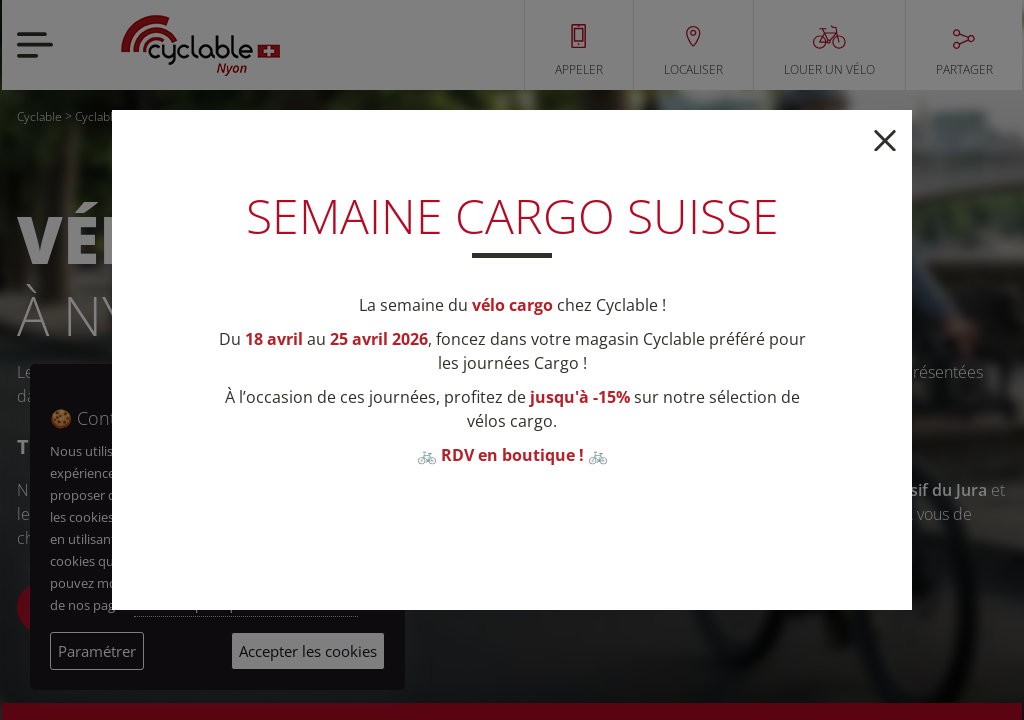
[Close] (885, 138)
